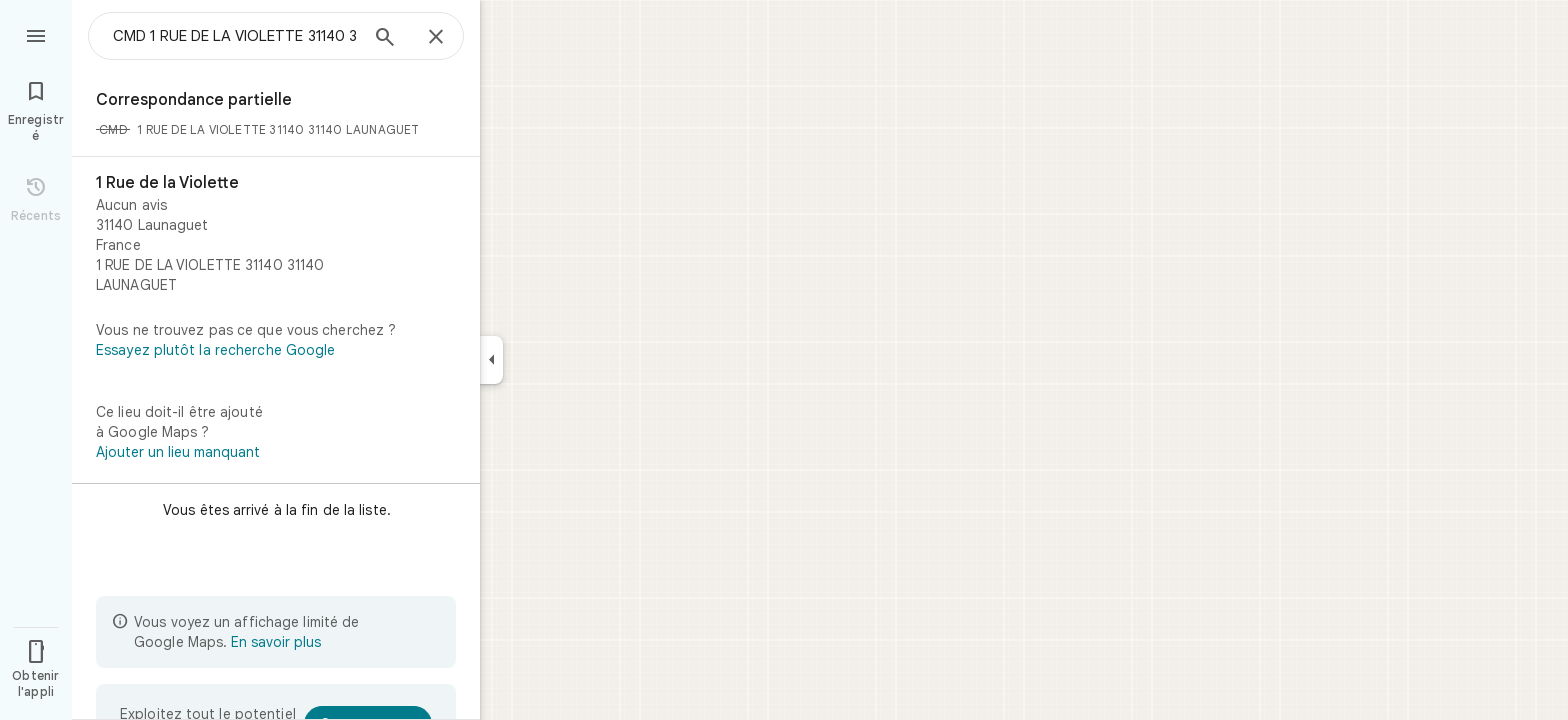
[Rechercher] (385, 39)
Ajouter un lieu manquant (178, 452)
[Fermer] (436, 38)
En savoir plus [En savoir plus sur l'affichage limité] (276, 642)
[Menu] (36, 34)
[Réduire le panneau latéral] (491, 360)
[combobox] (235, 36)
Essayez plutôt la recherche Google (215, 350)
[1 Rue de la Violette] (276, 234)
